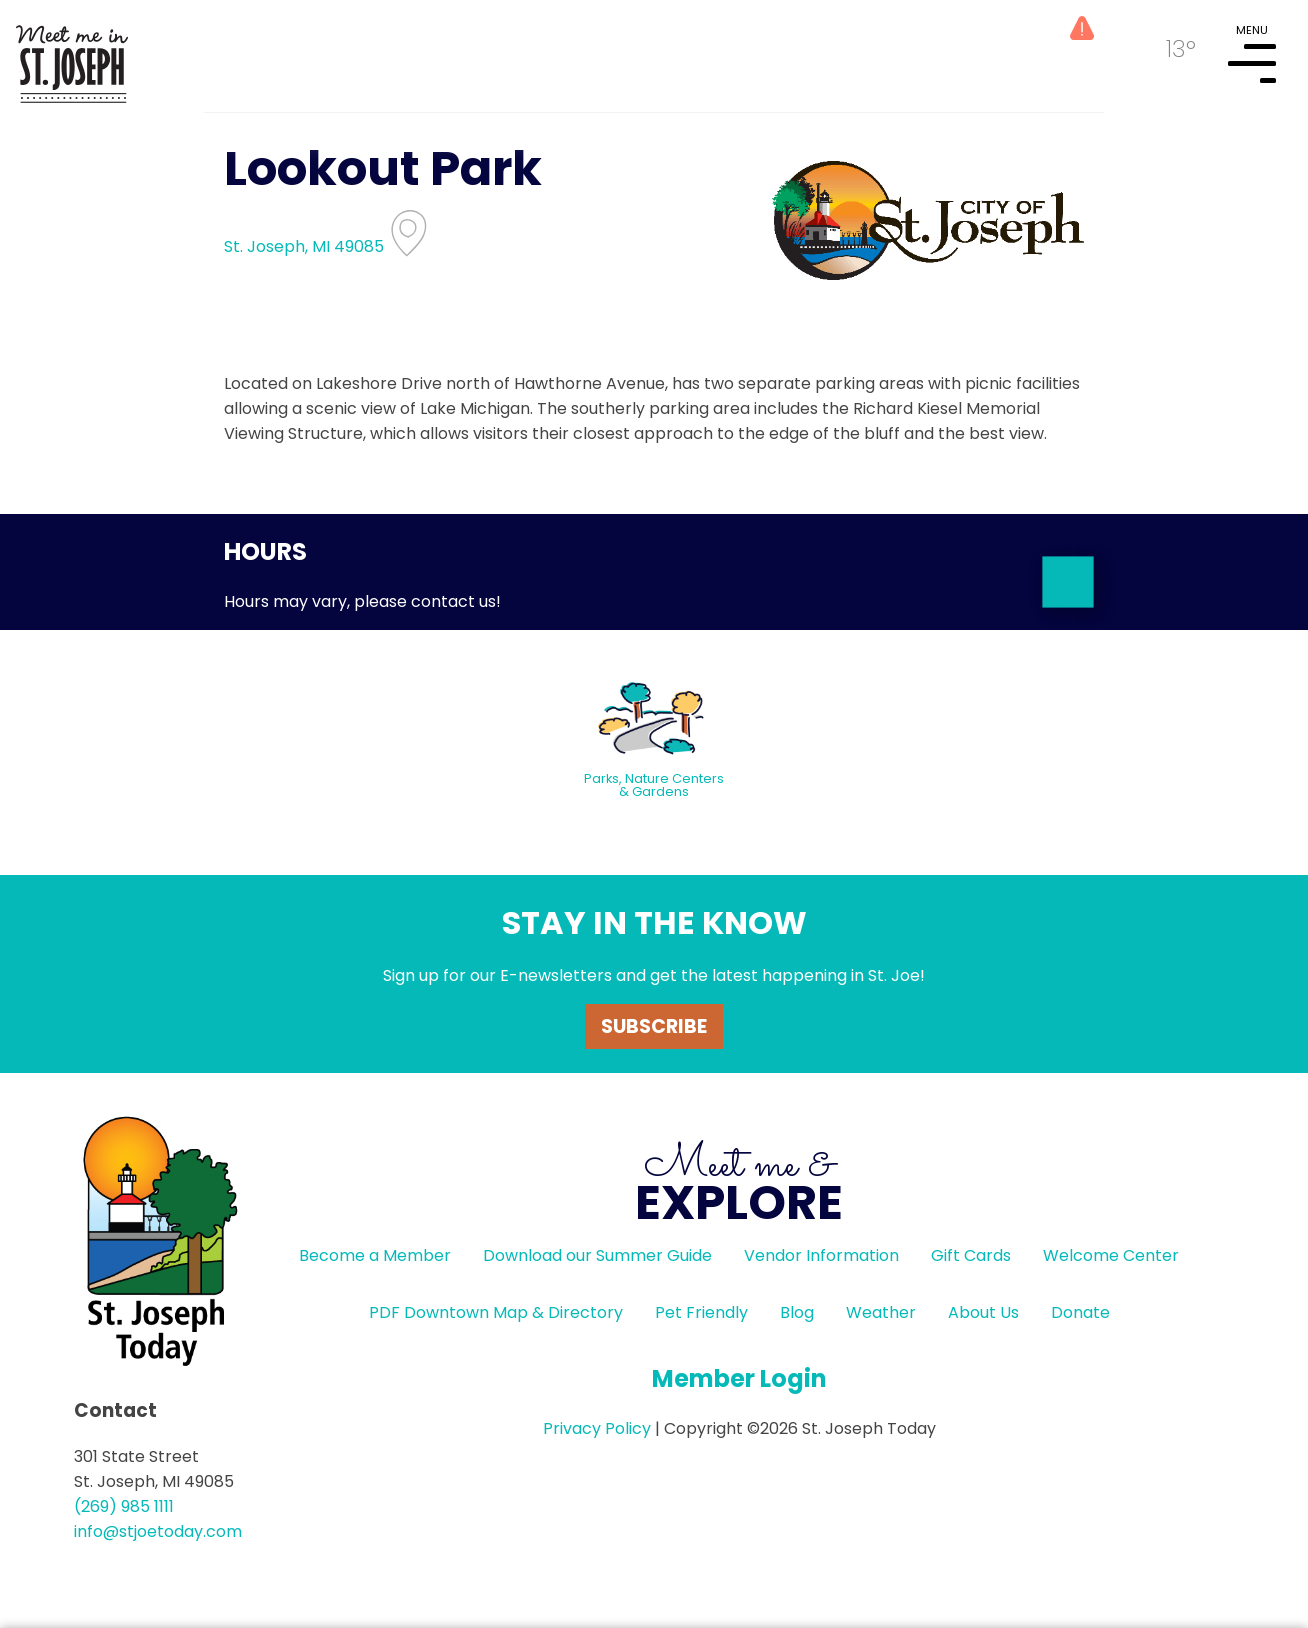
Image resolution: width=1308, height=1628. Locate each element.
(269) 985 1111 (124, 1506)
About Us (983, 1312)
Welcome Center (1111, 1255)
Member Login (739, 1378)
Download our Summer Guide (597, 1255)
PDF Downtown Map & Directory (496, 1312)
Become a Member (375, 1255)
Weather (881, 1312)
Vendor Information (821, 1255)
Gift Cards (971, 1255)
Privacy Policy (597, 1428)
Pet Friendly (701, 1312)
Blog (797, 1312)
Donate (1080, 1312)
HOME (72, 56)
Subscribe (654, 1026)
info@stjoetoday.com (158, 1531)
